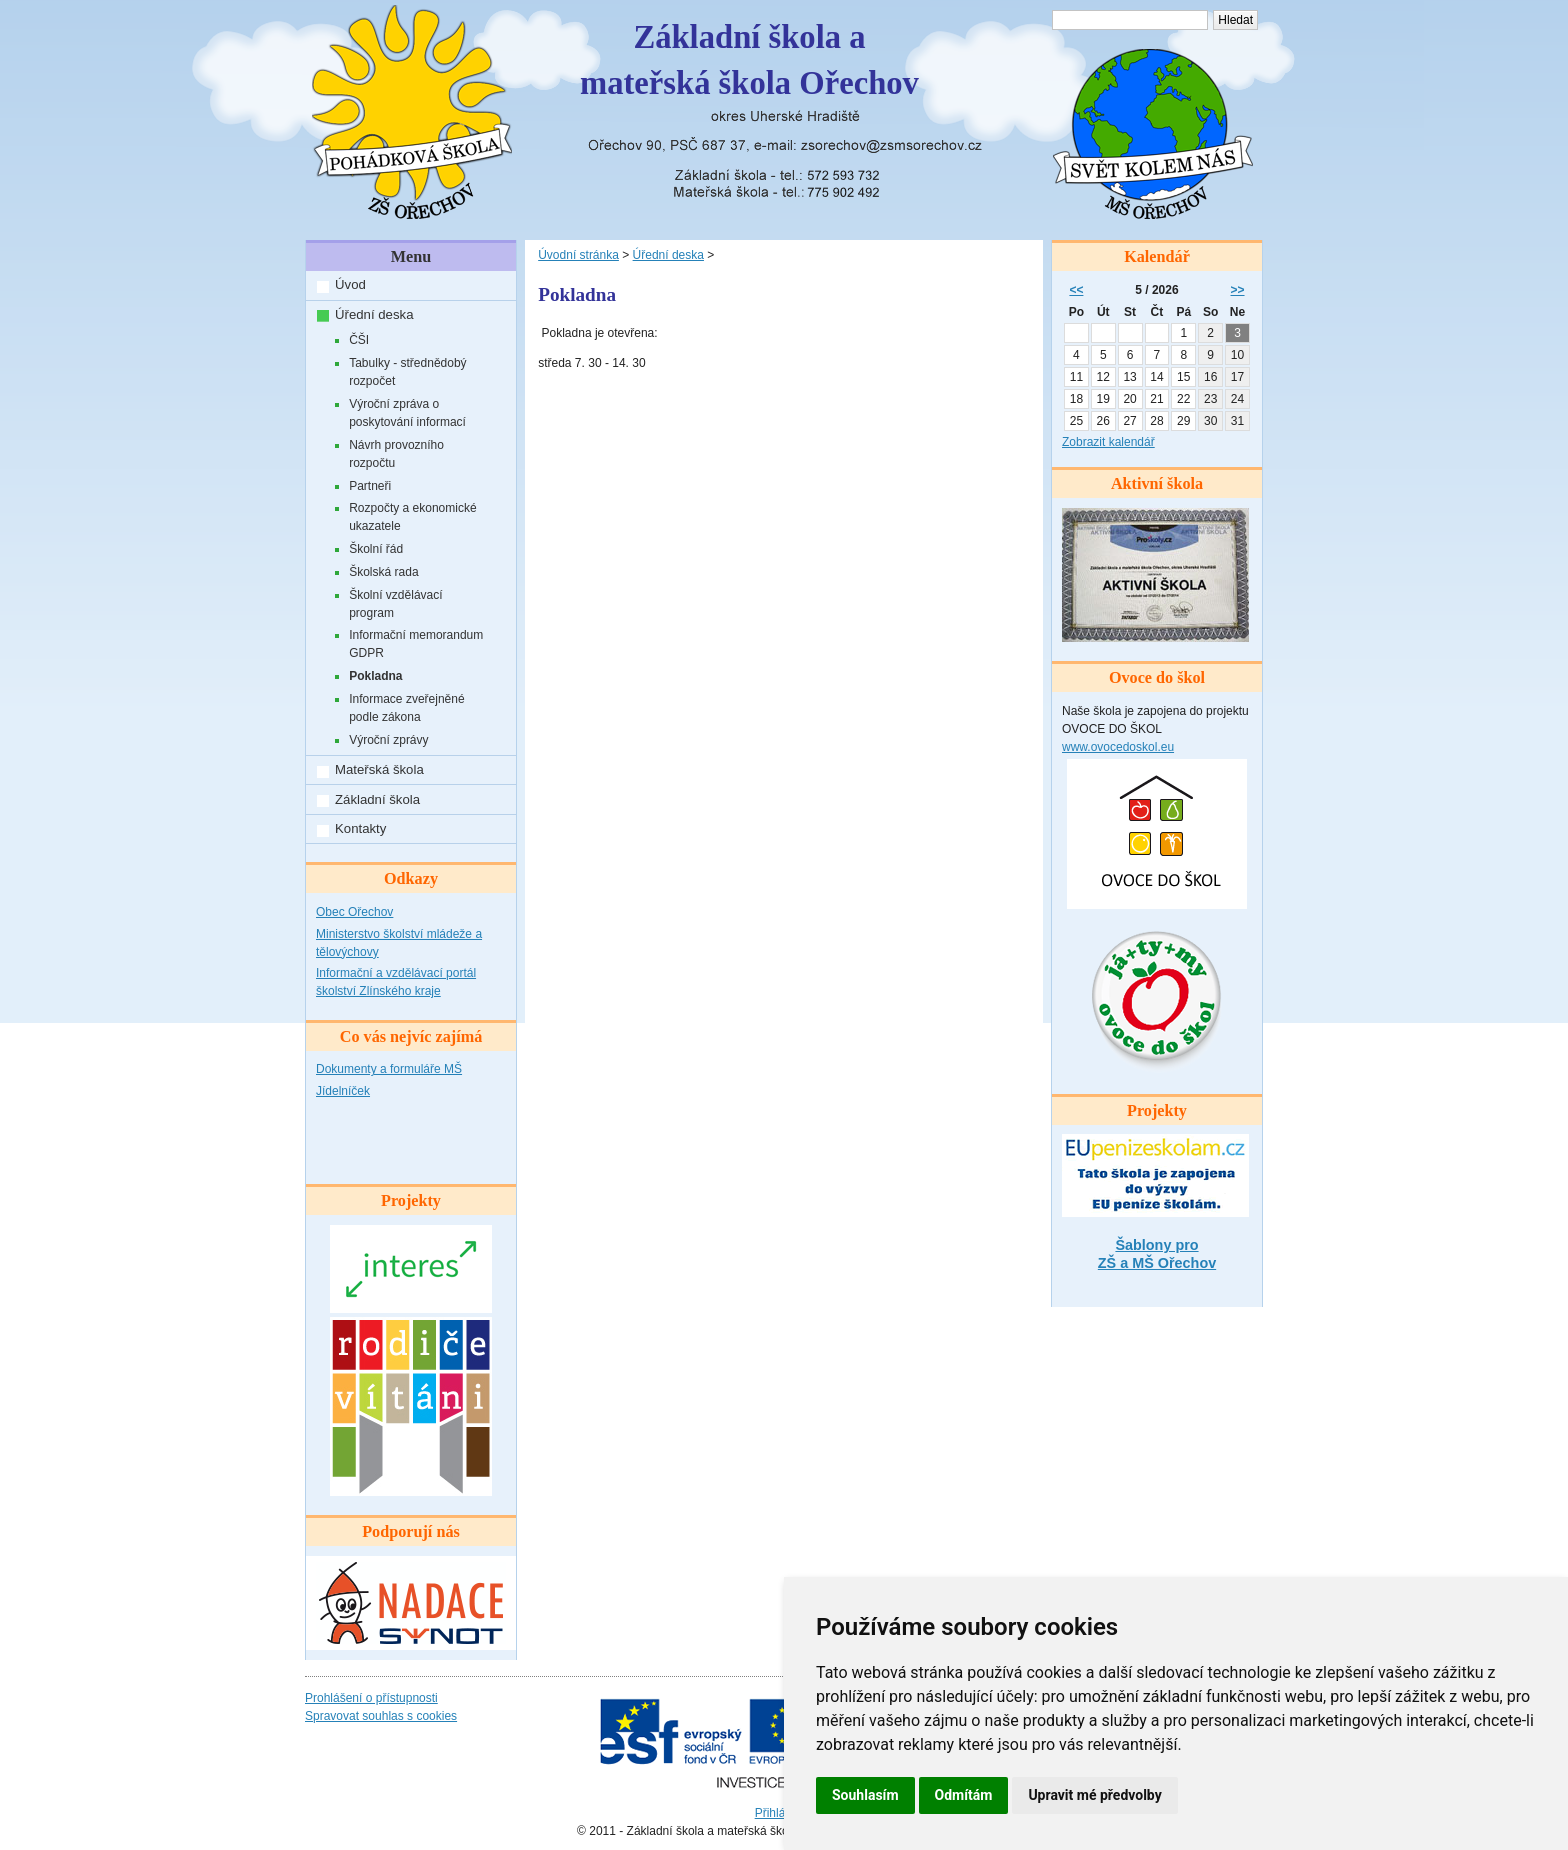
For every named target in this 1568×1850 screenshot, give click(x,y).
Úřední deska (374, 314)
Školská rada (383, 572)
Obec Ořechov (354, 912)
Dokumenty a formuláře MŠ (389, 1069)
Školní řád (376, 549)
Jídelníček (343, 1091)
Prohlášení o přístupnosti (371, 1698)
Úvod (350, 284)
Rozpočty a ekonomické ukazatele (412, 517)
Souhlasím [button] (865, 1795)
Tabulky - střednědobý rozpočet (407, 372)
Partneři (370, 486)
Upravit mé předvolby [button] (1094, 1795)
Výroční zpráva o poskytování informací (407, 413)
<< (1076, 290)
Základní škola (377, 799)
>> (1238, 290)
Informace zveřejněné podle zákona (406, 708)
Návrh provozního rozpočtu (396, 454)
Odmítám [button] (964, 1795)
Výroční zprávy (388, 740)
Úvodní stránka (578, 255)
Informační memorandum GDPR (416, 644)
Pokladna (375, 676)
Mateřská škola (379, 769)
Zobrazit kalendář (1108, 442)
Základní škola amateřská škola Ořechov (749, 60)
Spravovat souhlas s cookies (381, 1716)
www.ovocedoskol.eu (1118, 747)
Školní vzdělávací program (395, 604)
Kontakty (360, 828)
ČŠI (359, 340)
